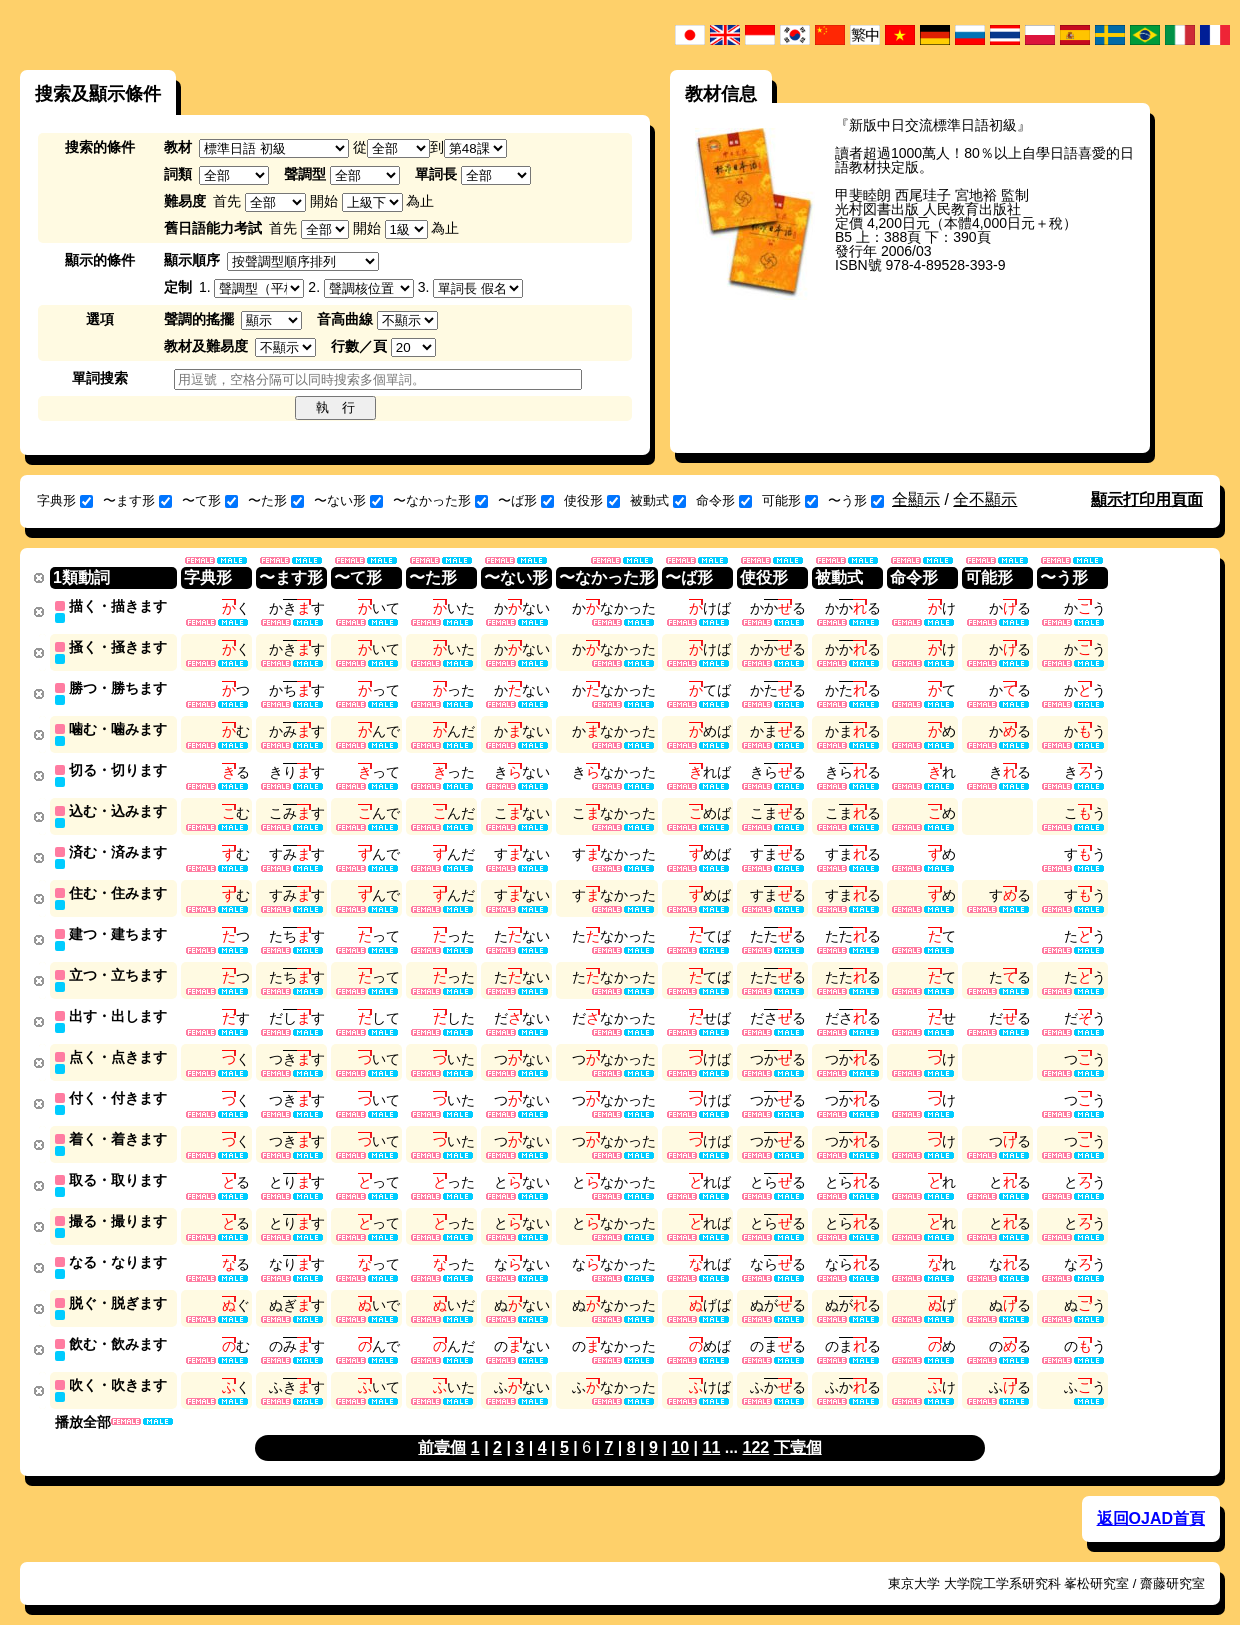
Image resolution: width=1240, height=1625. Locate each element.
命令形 (724, 500)
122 (756, 1427)
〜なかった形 (440, 500)
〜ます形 (137, 500)
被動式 (658, 500)
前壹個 (442, 1427)
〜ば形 (526, 500)
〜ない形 (348, 500)
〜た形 (276, 500)
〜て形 (210, 500)
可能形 (790, 500)
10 (680, 1427)
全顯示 (916, 499)
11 (711, 1427)
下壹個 (798, 1427)
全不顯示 (985, 499)
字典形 (65, 500)
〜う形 (856, 500)
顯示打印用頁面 (1147, 499)
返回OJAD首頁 (1151, 1498)
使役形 (592, 500)
